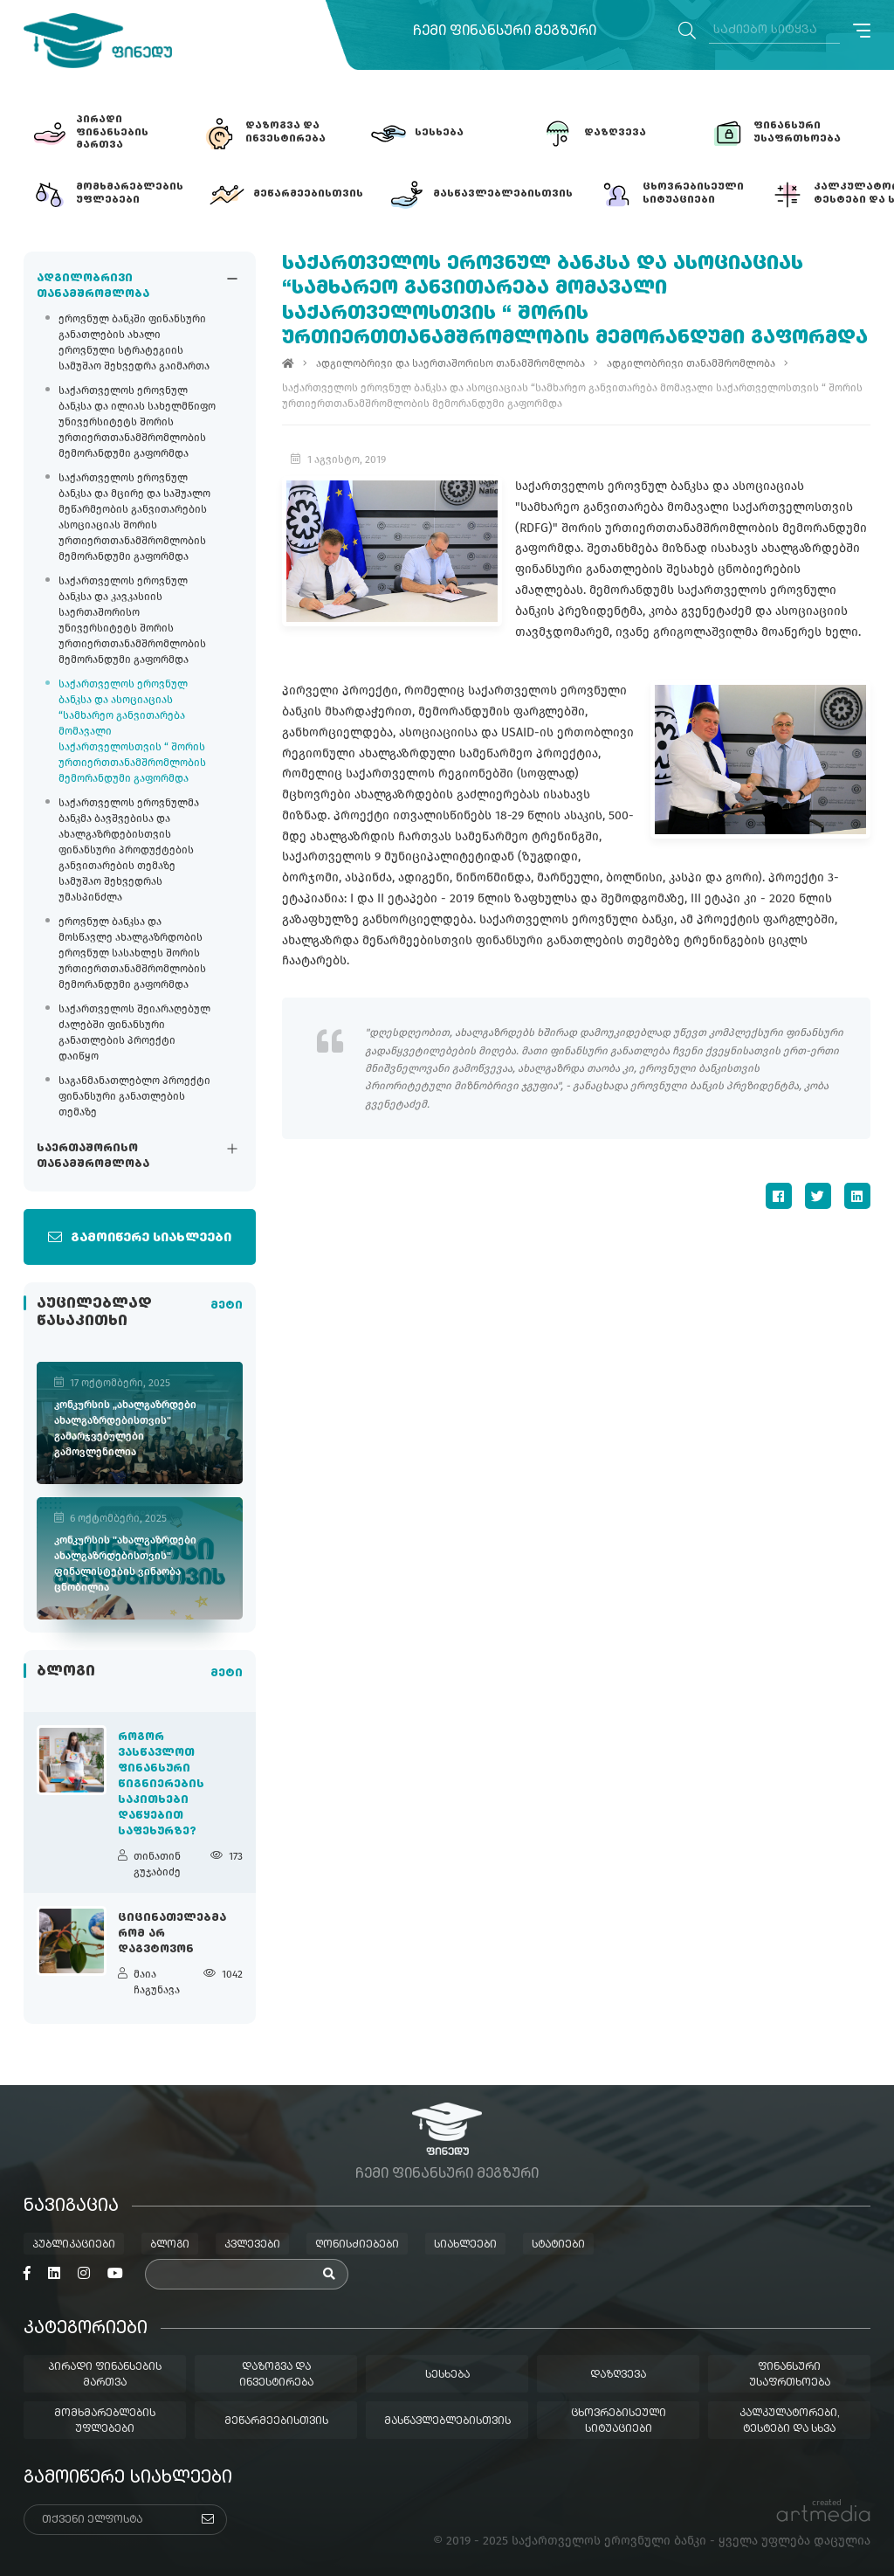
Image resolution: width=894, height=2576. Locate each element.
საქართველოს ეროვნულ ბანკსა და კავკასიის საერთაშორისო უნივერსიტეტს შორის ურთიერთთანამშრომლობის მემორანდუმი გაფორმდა (132, 620)
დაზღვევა (618, 2375)
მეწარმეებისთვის (276, 2421)
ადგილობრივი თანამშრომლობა (93, 286)
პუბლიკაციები (73, 2245)
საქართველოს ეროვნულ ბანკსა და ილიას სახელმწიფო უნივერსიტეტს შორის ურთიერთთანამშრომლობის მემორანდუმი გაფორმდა (137, 421)
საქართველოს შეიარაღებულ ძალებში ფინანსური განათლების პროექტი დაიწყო (134, 1032)
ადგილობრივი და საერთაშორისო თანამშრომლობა (450, 363)
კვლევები (252, 2245)
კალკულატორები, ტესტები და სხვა (789, 2421)
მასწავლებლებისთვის (447, 2421)
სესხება (447, 2375)
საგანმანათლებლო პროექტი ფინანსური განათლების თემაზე (134, 1096)
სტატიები (558, 2245)
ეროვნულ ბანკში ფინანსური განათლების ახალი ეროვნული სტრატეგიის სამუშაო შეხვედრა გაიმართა (134, 342)
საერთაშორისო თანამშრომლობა (93, 1156)
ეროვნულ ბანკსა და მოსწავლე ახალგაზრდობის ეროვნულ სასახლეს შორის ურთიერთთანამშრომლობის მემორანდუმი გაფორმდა (132, 953)
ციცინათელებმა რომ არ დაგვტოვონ (172, 1934)
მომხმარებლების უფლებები (104, 2421)
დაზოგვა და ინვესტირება (276, 2375)
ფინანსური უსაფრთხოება (789, 2375)
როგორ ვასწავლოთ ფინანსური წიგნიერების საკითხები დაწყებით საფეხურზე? (161, 1784)
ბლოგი (169, 2245)
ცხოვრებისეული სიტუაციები (618, 2421)
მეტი (226, 1306)
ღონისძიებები (357, 2245)
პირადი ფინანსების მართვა (105, 2375)
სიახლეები (465, 2245)
